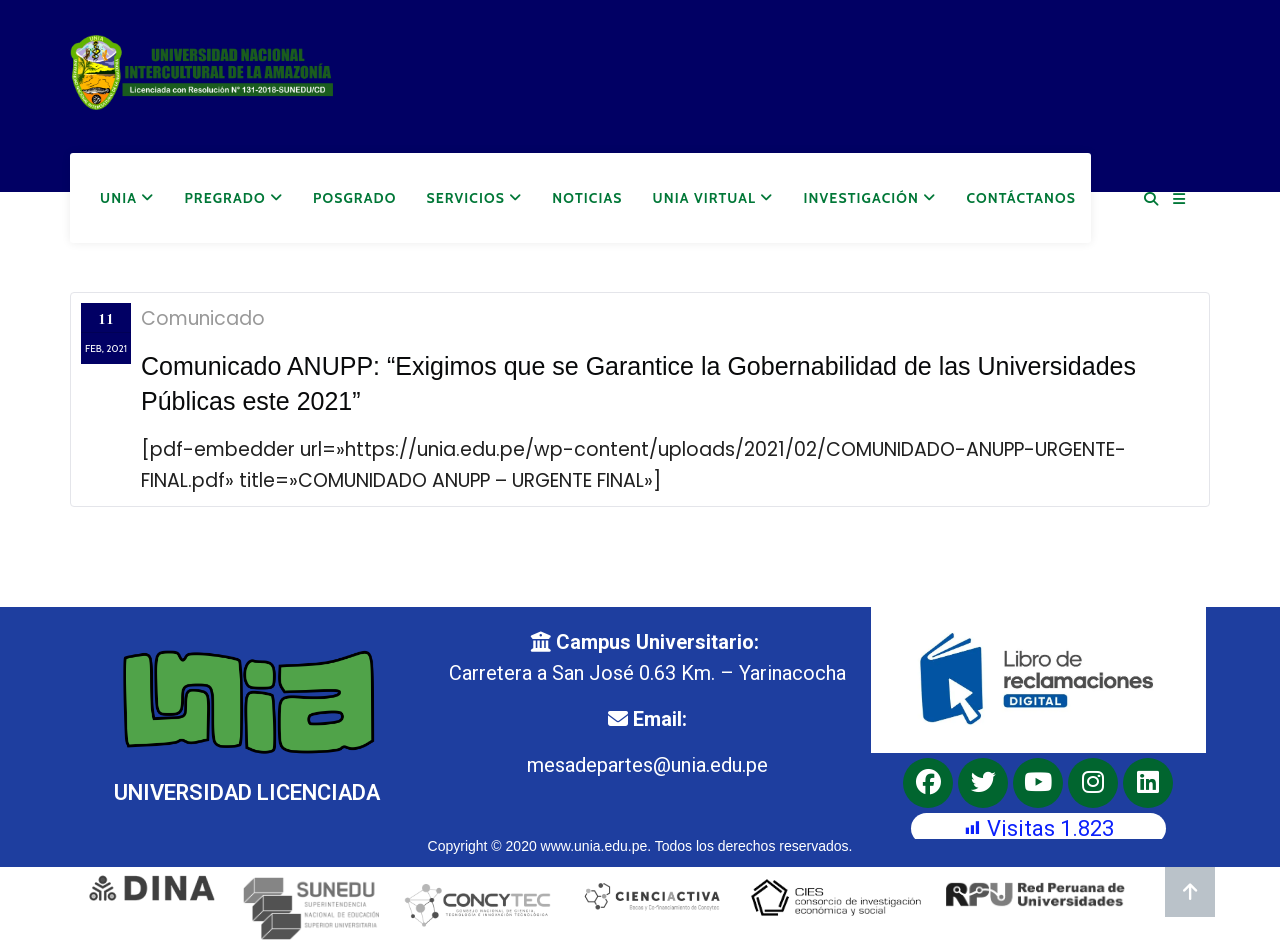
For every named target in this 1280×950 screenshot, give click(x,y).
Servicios (474, 198)
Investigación (870, 198)
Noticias (587, 198)
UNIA (127, 198)
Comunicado (203, 318)
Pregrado (233, 198)
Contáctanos (1021, 198)
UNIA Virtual (713, 198)
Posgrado (354, 198)
